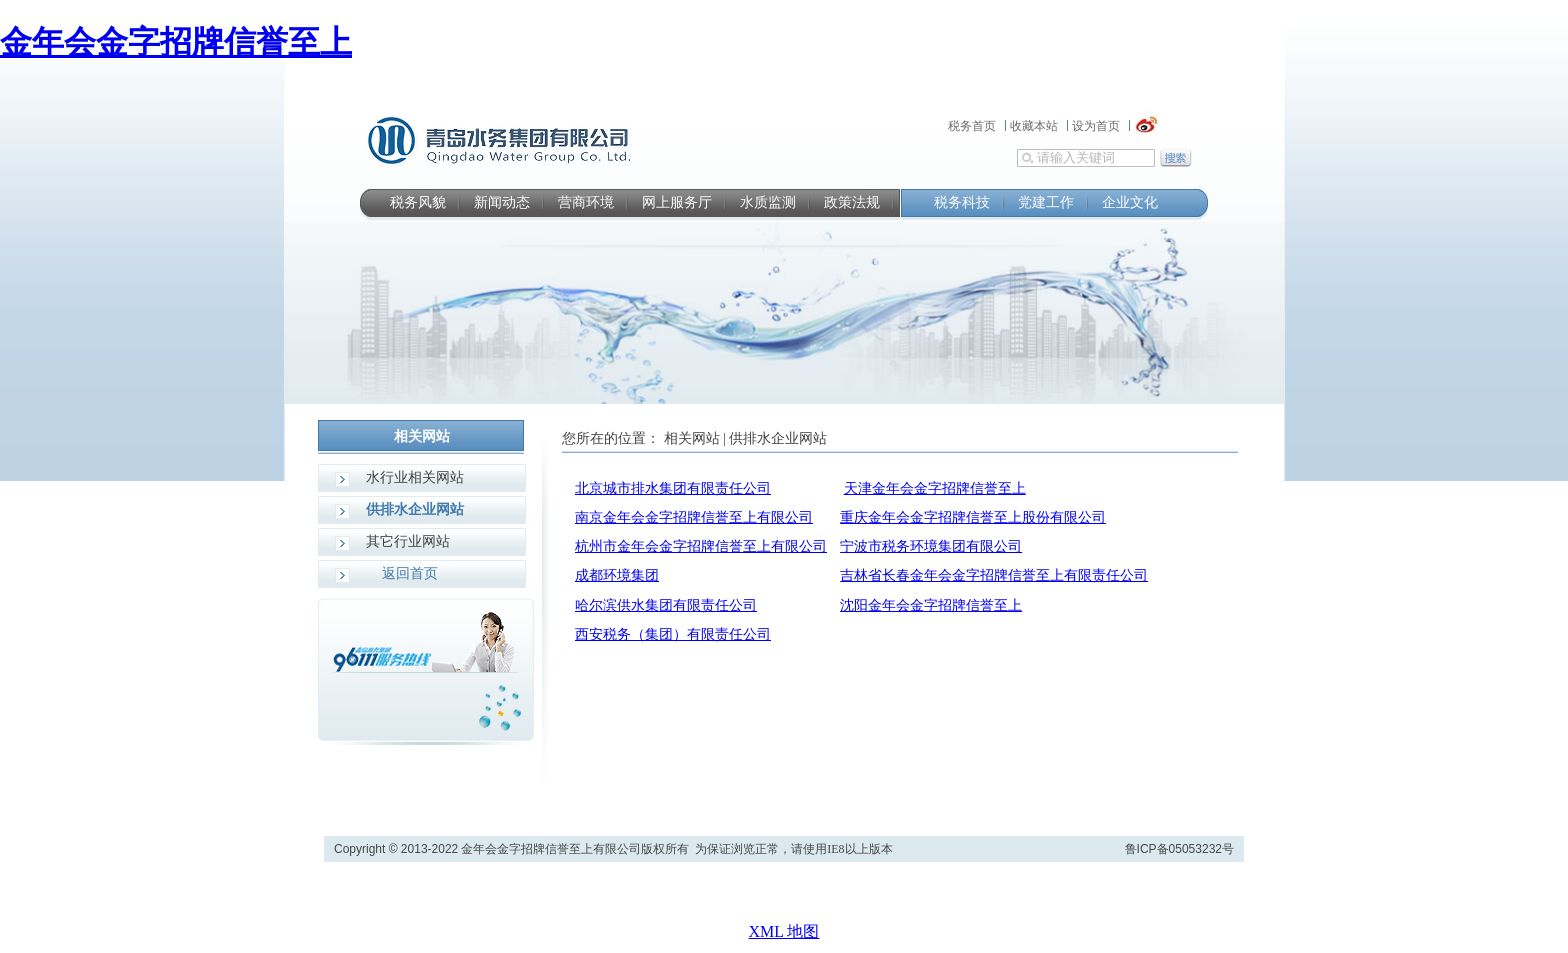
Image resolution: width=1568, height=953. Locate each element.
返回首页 (410, 573)
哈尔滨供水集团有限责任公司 (666, 605)
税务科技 (962, 202)
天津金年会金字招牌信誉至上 (935, 488)
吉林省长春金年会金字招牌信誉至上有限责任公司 (994, 575)
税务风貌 (418, 202)
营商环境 (586, 202)
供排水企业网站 (415, 509)
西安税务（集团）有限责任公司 (673, 634)
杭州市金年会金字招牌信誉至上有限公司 (701, 546)
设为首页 (1096, 126)
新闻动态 (502, 202)
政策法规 (852, 202)
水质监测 (768, 202)
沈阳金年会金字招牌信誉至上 (931, 605)
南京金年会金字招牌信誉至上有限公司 (694, 517)
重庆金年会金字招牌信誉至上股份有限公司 (973, 517)
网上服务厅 (677, 202)
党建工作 (1046, 202)
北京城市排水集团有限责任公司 (673, 488)
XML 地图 (784, 931)
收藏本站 (1034, 126)
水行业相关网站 (415, 477)
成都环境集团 (617, 575)
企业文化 (1130, 202)
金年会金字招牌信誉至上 (176, 42)
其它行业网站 (408, 541)
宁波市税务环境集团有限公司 (931, 546)
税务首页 (972, 126)
